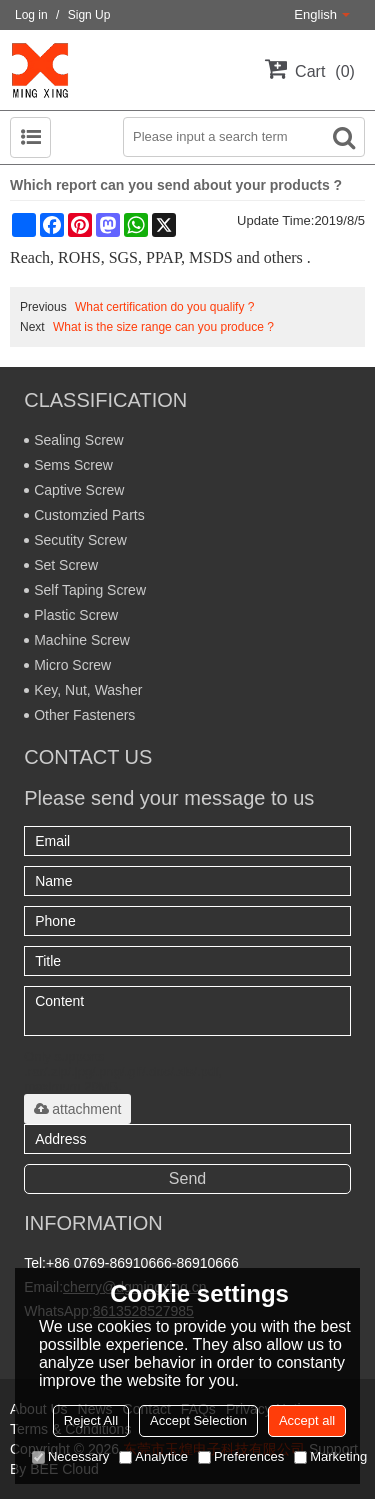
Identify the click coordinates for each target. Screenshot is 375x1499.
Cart (325, 71)
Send (187, 1178)
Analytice (153, 1456)
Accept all (307, 1420)
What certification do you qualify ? (164, 307)
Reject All (91, 1420)
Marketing (330, 1456)
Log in (31, 15)
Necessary (70, 1456)
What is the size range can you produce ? (163, 327)
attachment (77, 1109)
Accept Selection (198, 1420)
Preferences (241, 1456)
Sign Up (89, 15)
